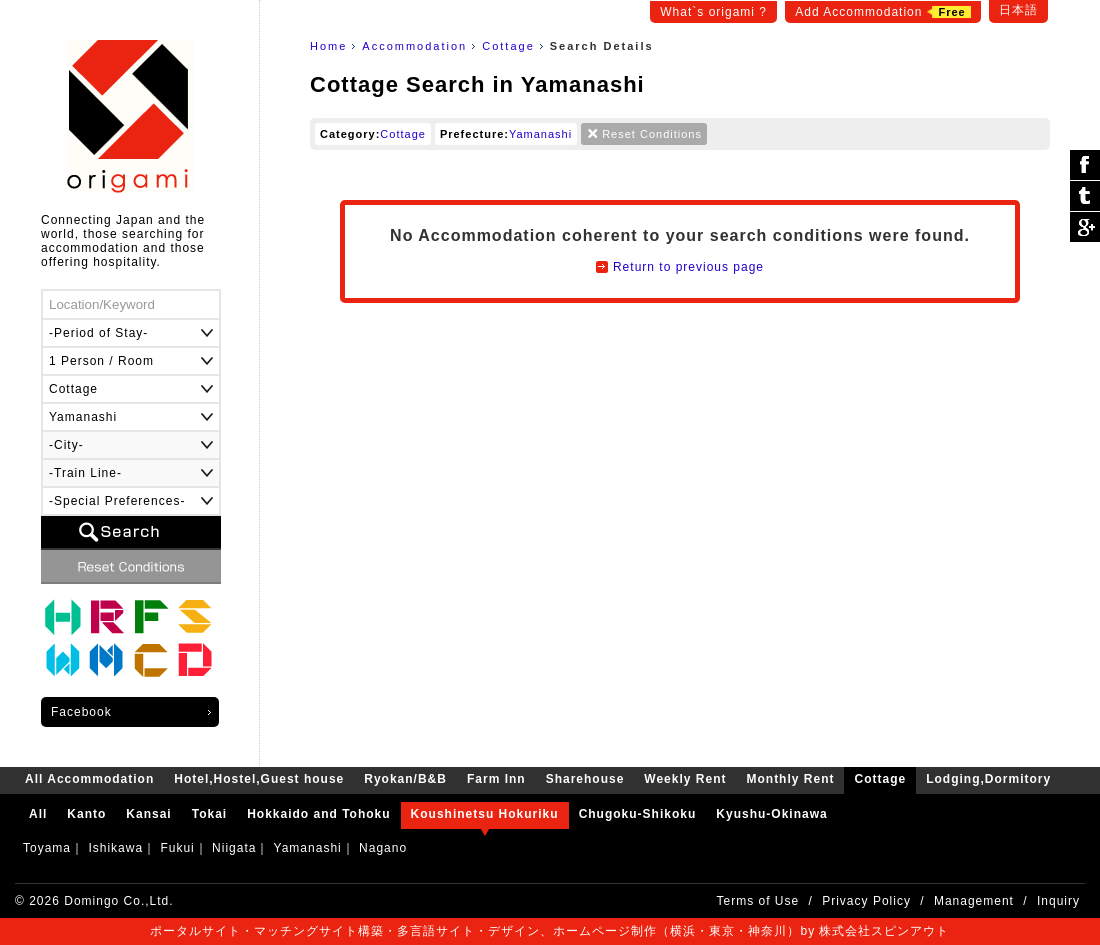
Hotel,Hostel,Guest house (63, 617)
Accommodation (414, 46)
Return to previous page (688, 267)
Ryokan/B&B (107, 617)
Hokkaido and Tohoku (318, 814)
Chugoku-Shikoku (638, 814)
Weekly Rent (63, 661)
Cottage (508, 46)
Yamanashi (540, 134)
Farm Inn (151, 617)
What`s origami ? (713, 12)
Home (328, 46)
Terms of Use (758, 901)
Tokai (209, 814)
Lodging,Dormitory (195, 661)
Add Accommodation (882, 12)
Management (974, 901)
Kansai (148, 814)
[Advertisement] (680, 493)
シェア (1085, 165)
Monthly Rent (107, 661)
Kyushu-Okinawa (771, 814)
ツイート (1085, 196)
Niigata (234, 848)
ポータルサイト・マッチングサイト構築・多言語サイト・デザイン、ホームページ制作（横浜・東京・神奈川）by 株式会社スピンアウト (549, 931)
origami (130, 116)
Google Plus (1085, 227)
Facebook (81, 712)
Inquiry (1058, 901)
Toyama (47, 848)
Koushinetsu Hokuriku (485, 814)
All (38, 814)
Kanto (86, 814)
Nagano (383, 848)
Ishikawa (115, 848)
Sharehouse (195, 617)
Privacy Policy (866, 901)
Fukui (177, 848)
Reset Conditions (652, 134)
